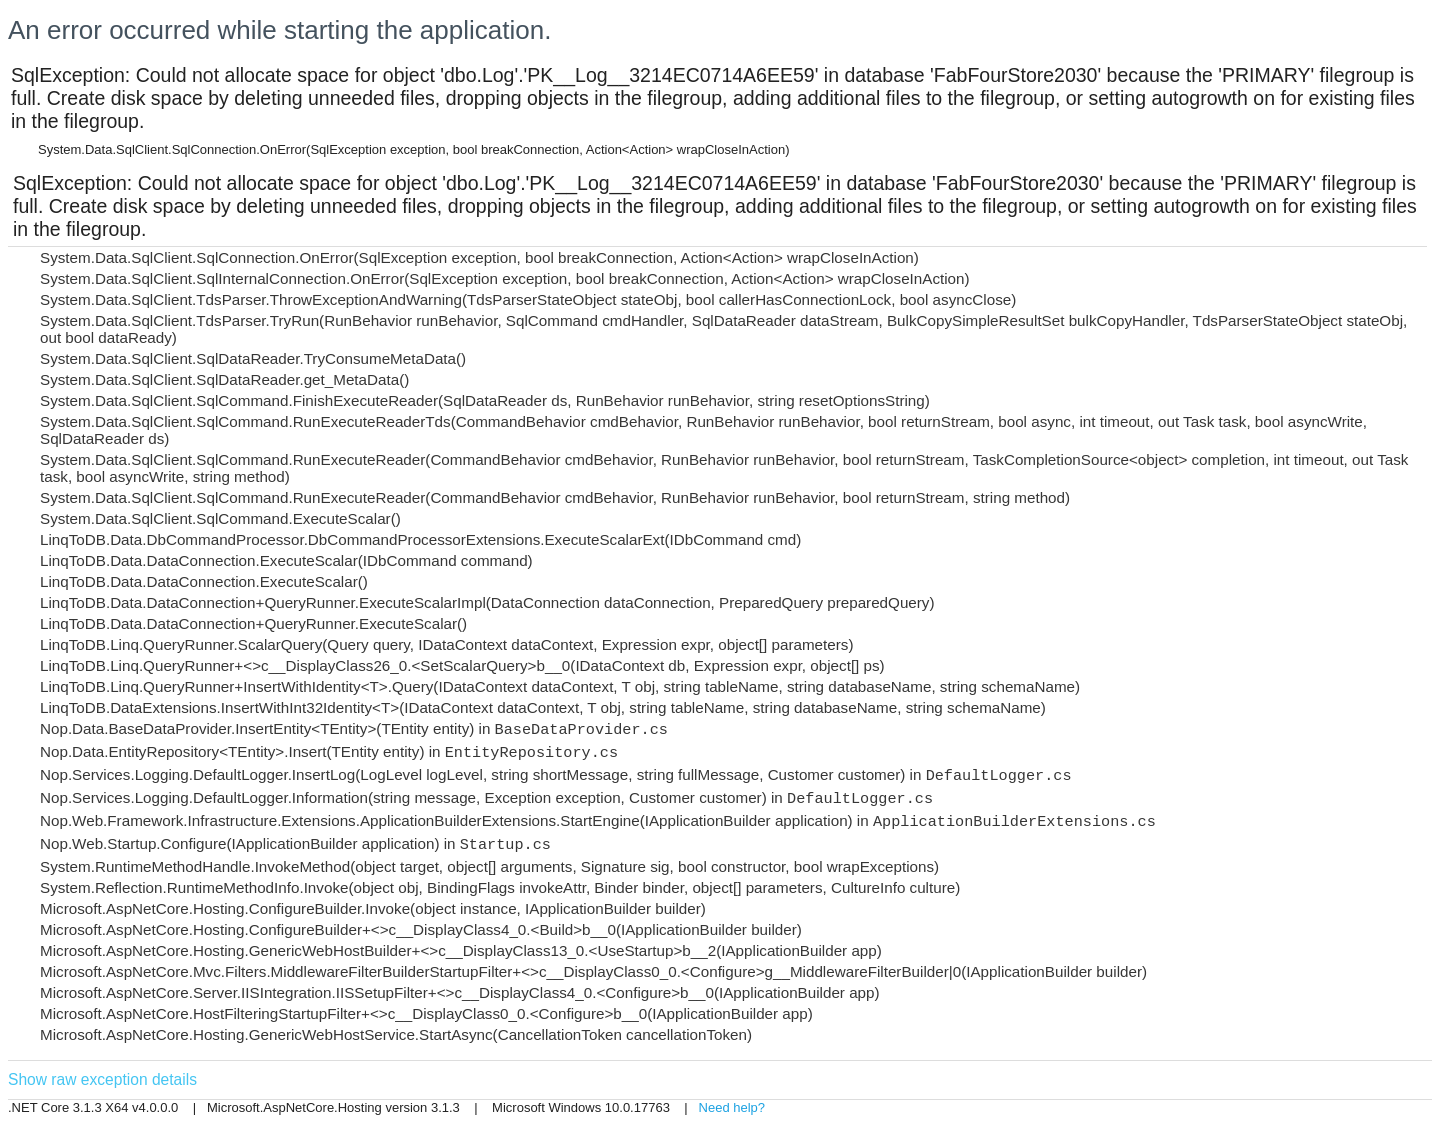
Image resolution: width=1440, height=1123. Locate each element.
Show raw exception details (102, 1079)
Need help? (732, 1107)
